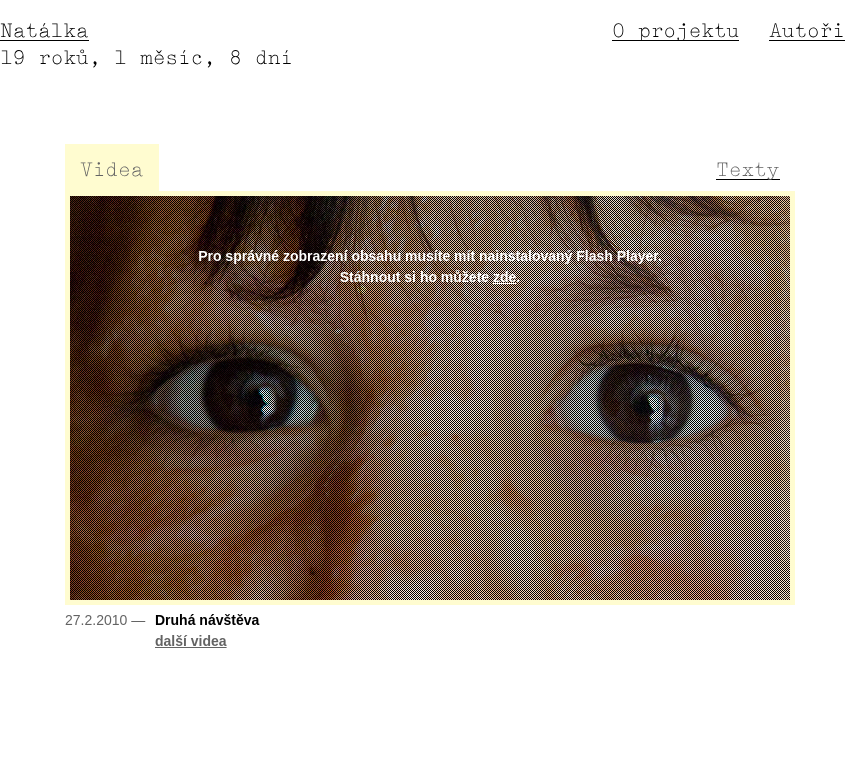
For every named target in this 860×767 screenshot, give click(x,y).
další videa (191, 641)
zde (504, 277)
